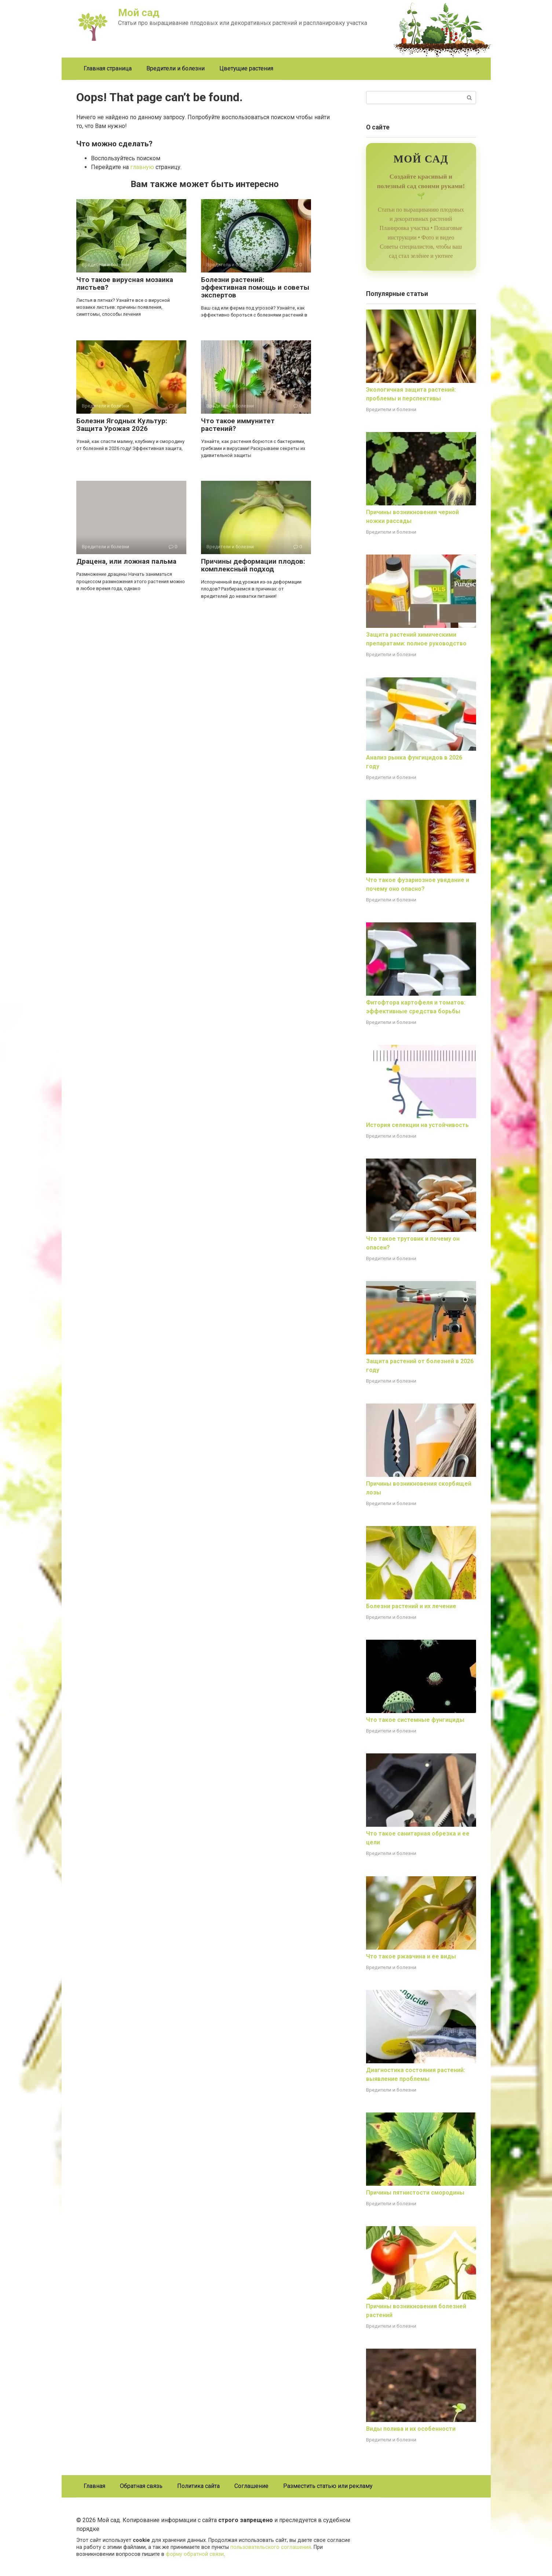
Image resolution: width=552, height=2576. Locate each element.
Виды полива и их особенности (411, 2428)
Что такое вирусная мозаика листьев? (124, 283)
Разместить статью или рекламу (328, 2485)
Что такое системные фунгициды (415, 1719)
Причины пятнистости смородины (415, 2192)
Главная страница (108, 68)
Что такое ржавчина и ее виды (411, 1956)
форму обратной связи (195, 2554)
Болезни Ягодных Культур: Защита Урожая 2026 (121, 425)
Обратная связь (141, 2485)
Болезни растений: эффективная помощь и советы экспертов (255, 287)
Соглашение (251, 2485)
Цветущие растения (246, 68)
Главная (94, 2485)
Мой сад (138, 13)
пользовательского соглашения (270, 2547)
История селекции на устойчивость (417, 1124)
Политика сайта (198, 2485)
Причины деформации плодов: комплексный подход (253, 565)
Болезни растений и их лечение (411, 1606)
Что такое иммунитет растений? (238, 425)
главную (142, 167)
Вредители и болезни (175, 68)
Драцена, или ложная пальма (126, 561)
